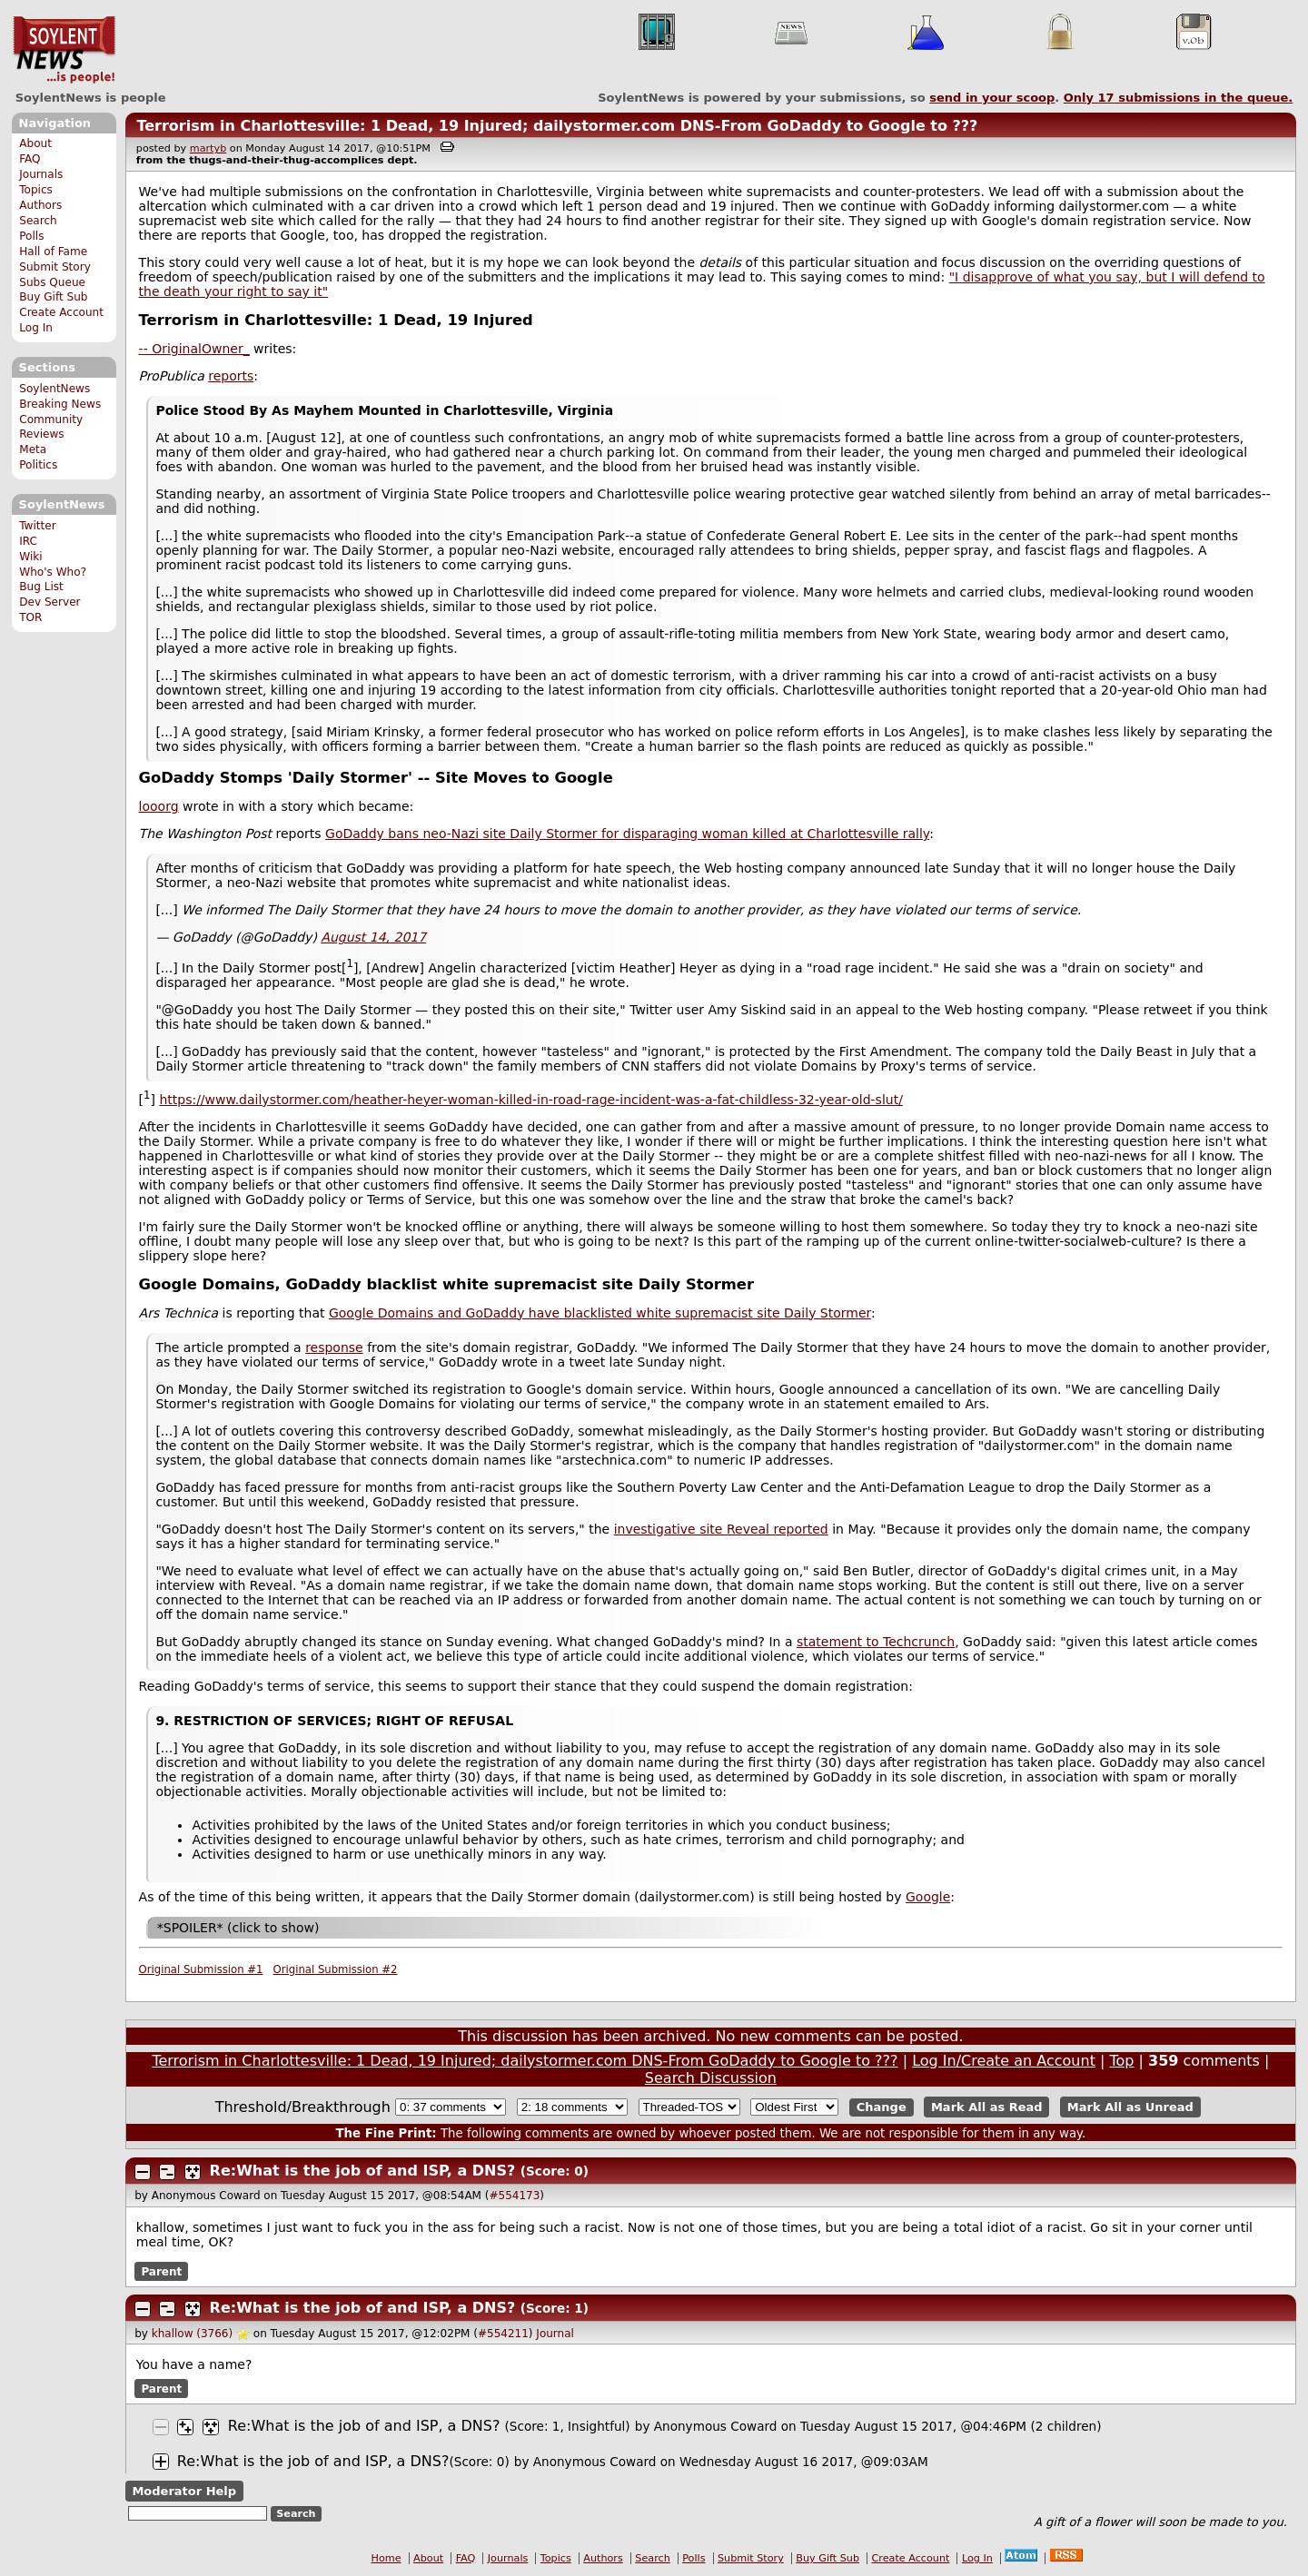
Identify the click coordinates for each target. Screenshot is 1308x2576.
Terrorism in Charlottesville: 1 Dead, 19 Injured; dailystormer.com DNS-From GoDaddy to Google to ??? (556, 125)
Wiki (30, 556)
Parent (161, 2271)
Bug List (41, 586)
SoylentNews (64, 50)
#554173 (514, 2195)
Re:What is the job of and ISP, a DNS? (363, 2170)
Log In (36, 327)
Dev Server (49, 602)
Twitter (37, 525)
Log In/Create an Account (1003, 2060)
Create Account (61, 312)
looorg (159, 806)
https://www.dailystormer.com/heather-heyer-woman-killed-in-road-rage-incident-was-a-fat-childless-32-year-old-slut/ (530, 1099)
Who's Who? (52, 572)
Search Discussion (711, 2078)
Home (386, 2558)
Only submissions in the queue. (1178, 97)
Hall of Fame (53, 251)
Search (38, 220)
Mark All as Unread (1130, 2107)
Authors (40, 205)
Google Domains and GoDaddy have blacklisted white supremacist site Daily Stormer (600, 1313)
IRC (28, 541)
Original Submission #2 (335, 1969)
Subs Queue (52, 282)
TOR (30, 617)
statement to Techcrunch (876, 1641)
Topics (36, 189)
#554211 (503, 2333)
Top (1121, 2060)
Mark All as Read (987, 2107)
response (334, 1347)
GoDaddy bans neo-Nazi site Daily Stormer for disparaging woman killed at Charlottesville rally (627, 833)
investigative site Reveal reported (721, 1529)
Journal (555, 2333)
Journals (41, 174)
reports (230, 376)
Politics (38, 465)
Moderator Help (184, 2491)
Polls (31, 236)
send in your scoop (992, 97)
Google (928, 1897)
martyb (208, 148)
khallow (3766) (192, 2333)
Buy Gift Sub (53, 297)
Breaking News (60, 404)
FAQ (29, 159)
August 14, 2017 (373, 937)
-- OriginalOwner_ (194, 348)
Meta (32, 449)
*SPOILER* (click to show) (238, 1927)
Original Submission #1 (201, 1969)
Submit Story (55, 267)
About (35, 143)
